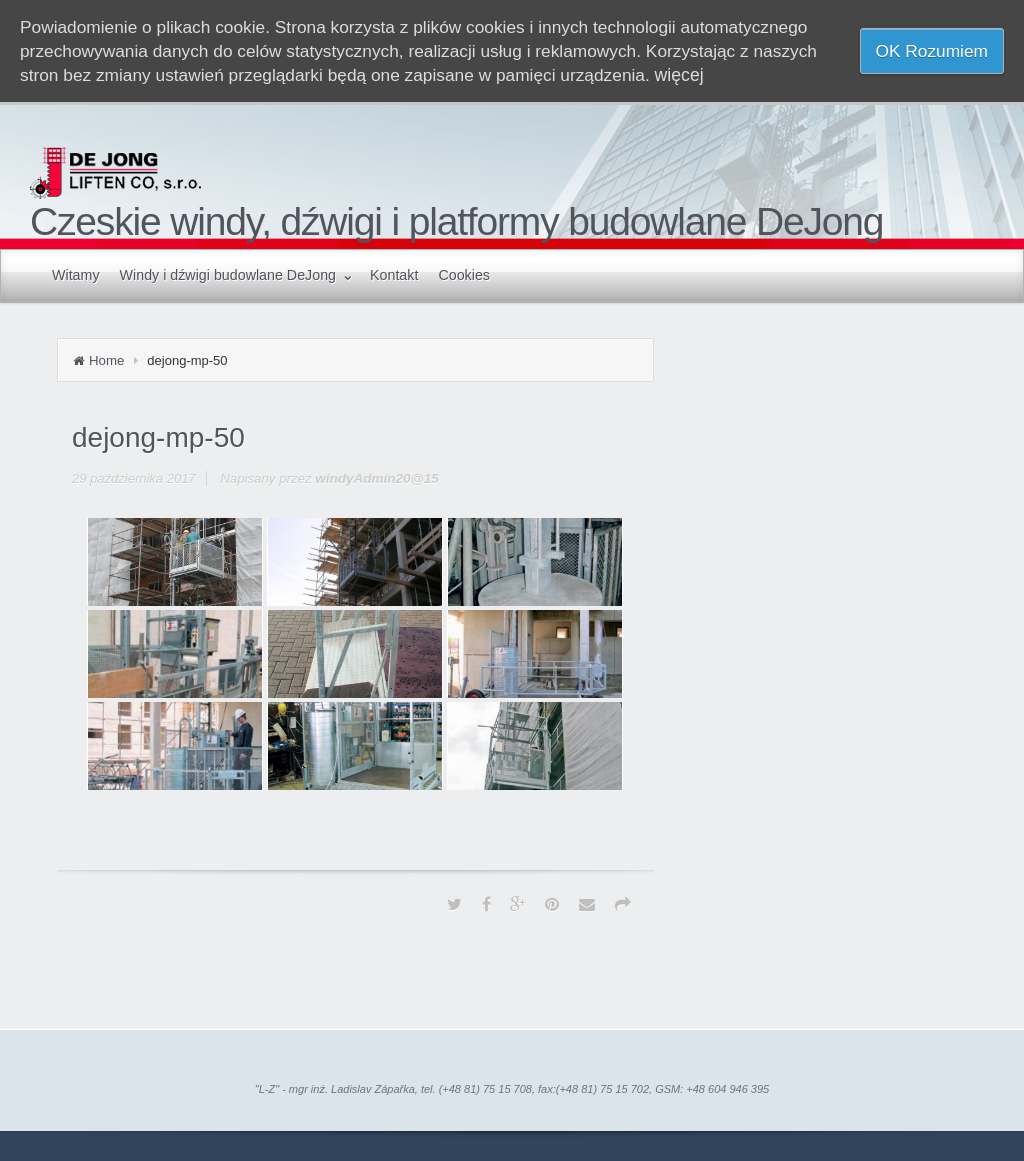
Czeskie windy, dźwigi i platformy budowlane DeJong (456, 221)
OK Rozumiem (932, 51)
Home (106, 360)
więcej (679, 75)
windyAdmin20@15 (377, 478)
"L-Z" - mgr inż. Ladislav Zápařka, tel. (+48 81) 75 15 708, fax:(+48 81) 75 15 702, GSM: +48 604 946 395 (512, 1089)
